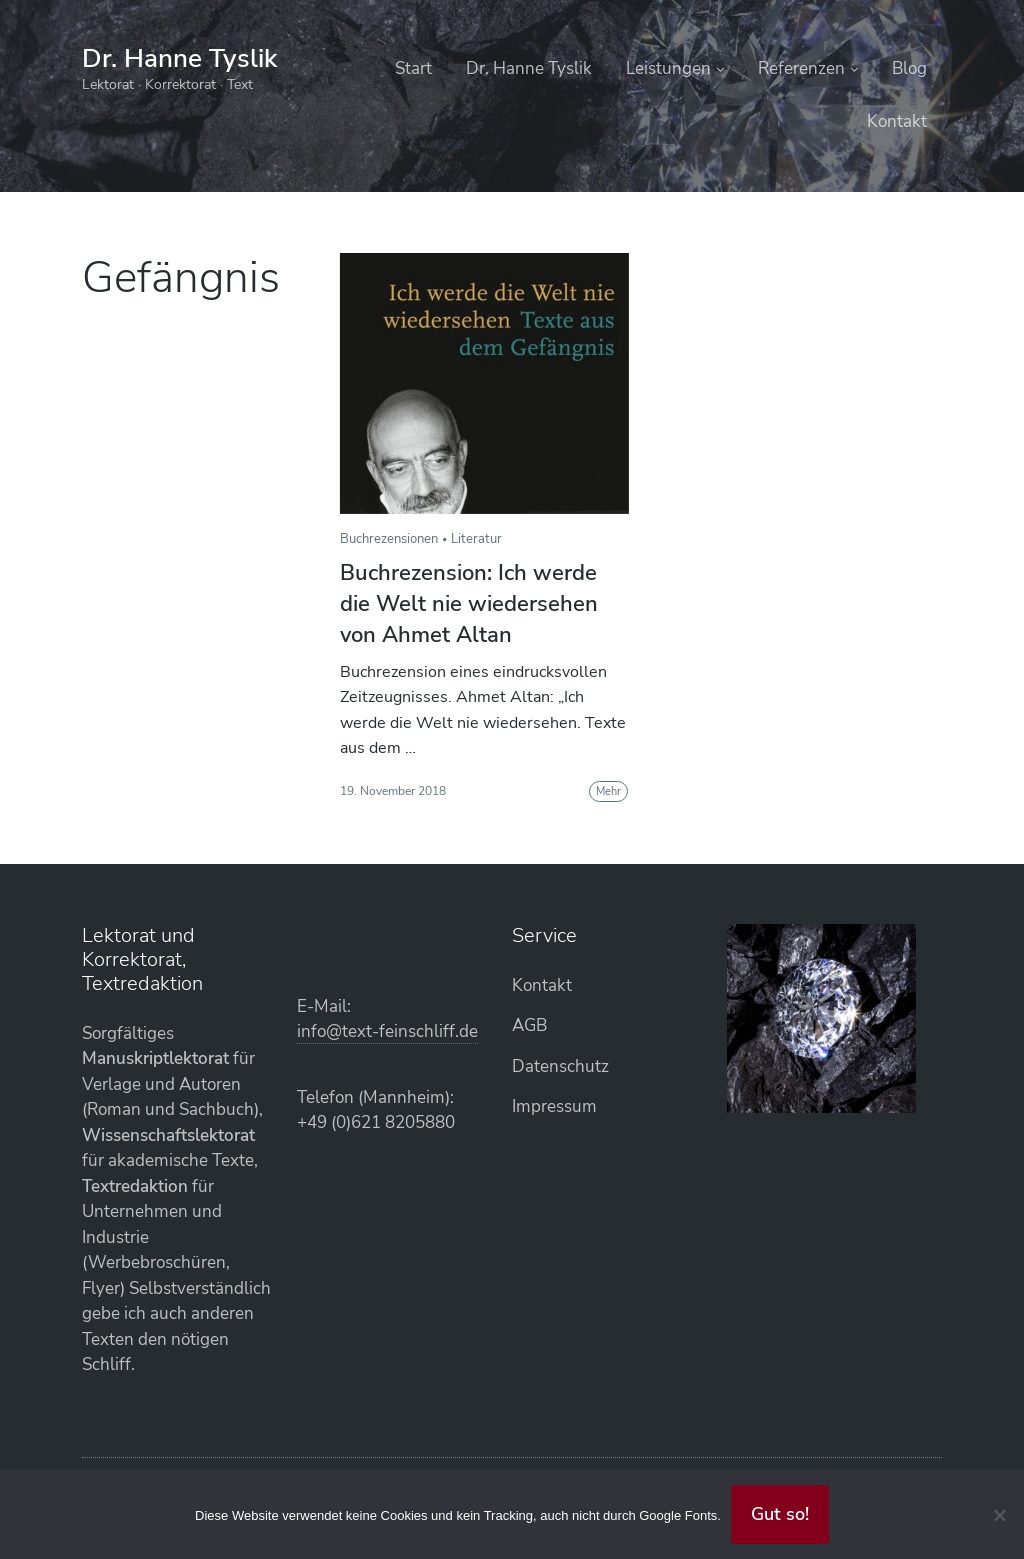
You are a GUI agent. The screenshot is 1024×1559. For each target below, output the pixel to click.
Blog (909, 68)
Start (413, 68)
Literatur (476, 539)
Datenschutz (560, 1066)
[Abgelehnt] (999, 1515)
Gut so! (780, 1514)
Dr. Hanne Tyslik (179, 58)
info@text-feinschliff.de (387, 1031)
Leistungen (668, 68)
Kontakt (897, 121)
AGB (529, 1025)
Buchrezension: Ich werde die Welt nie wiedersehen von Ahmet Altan (469, 604)
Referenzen (801, 68)
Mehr (608, 791)
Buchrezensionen (389, 539)
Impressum (554, 1106)
